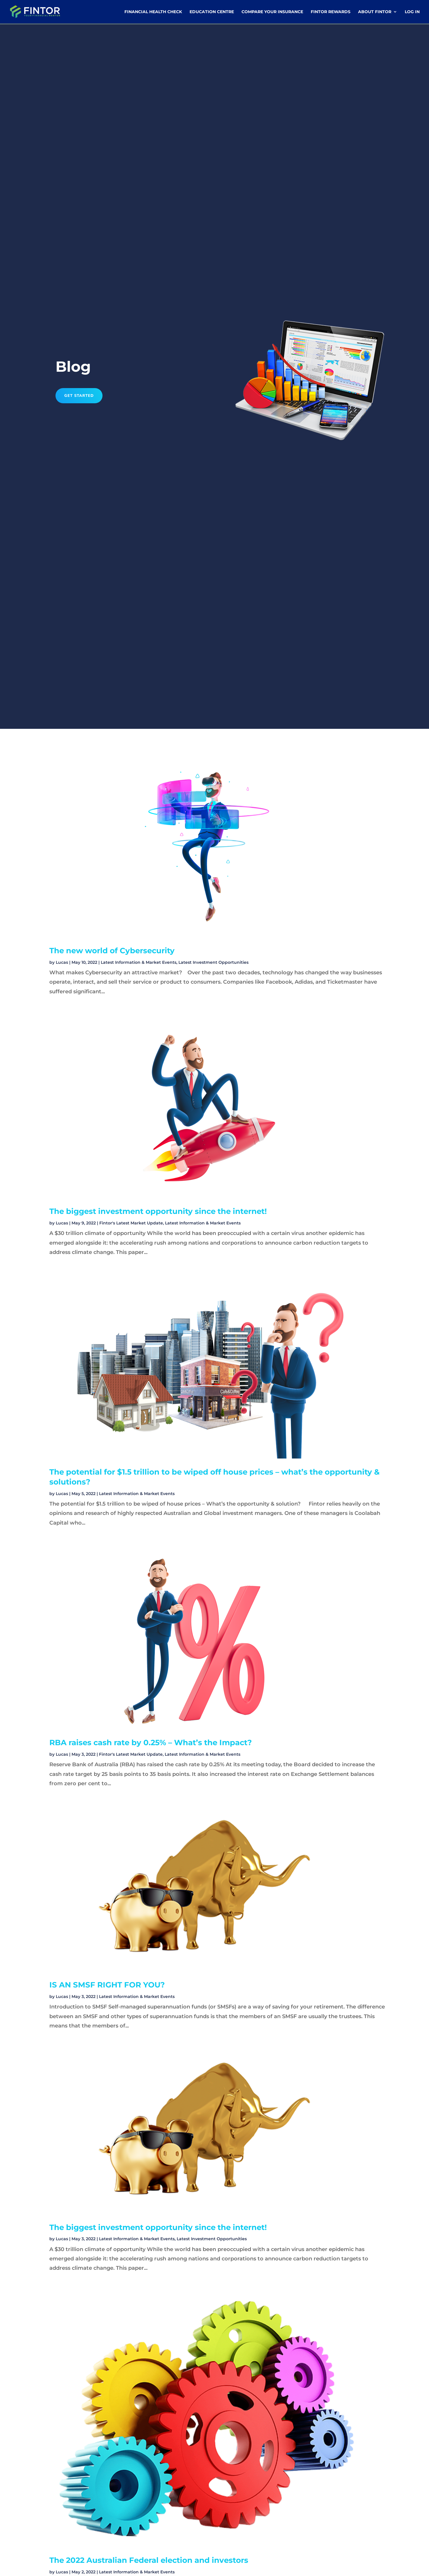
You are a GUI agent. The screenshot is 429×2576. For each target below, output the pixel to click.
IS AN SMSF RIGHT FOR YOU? (107, 1984)
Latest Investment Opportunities (213, 962)
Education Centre (212, 12)
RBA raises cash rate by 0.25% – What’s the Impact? (150, 1742)
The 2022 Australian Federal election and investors (148, 2560)
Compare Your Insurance (272, 12)
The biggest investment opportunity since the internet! (158, 1211)
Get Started (79, 395)
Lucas (62, 962)
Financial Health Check (153, 12)
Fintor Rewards (330, 12)
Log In (412, 12)
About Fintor (374, 12)
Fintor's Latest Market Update (131, 1223)
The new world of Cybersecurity (112, 950)
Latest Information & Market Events (138, 962)
